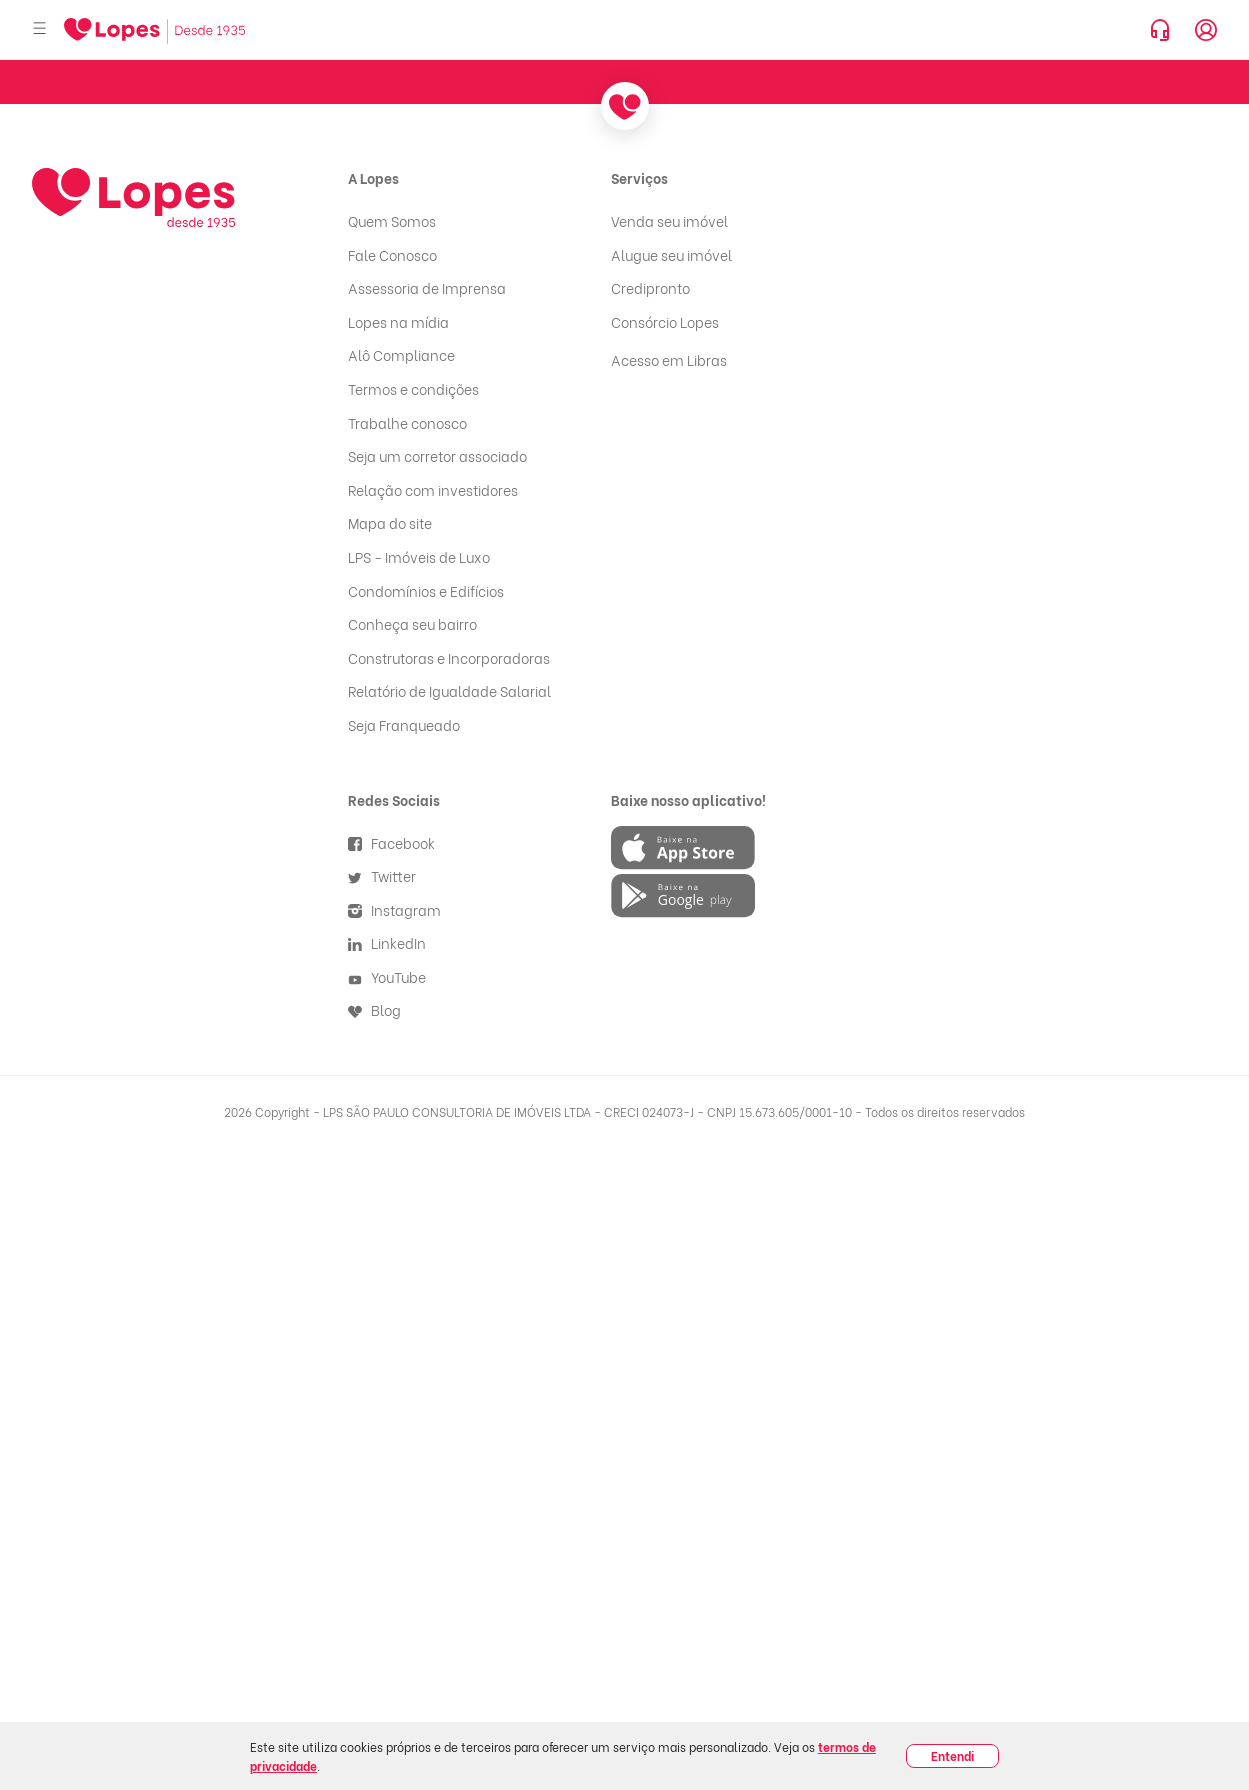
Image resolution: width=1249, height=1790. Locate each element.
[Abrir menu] (40, 29)
